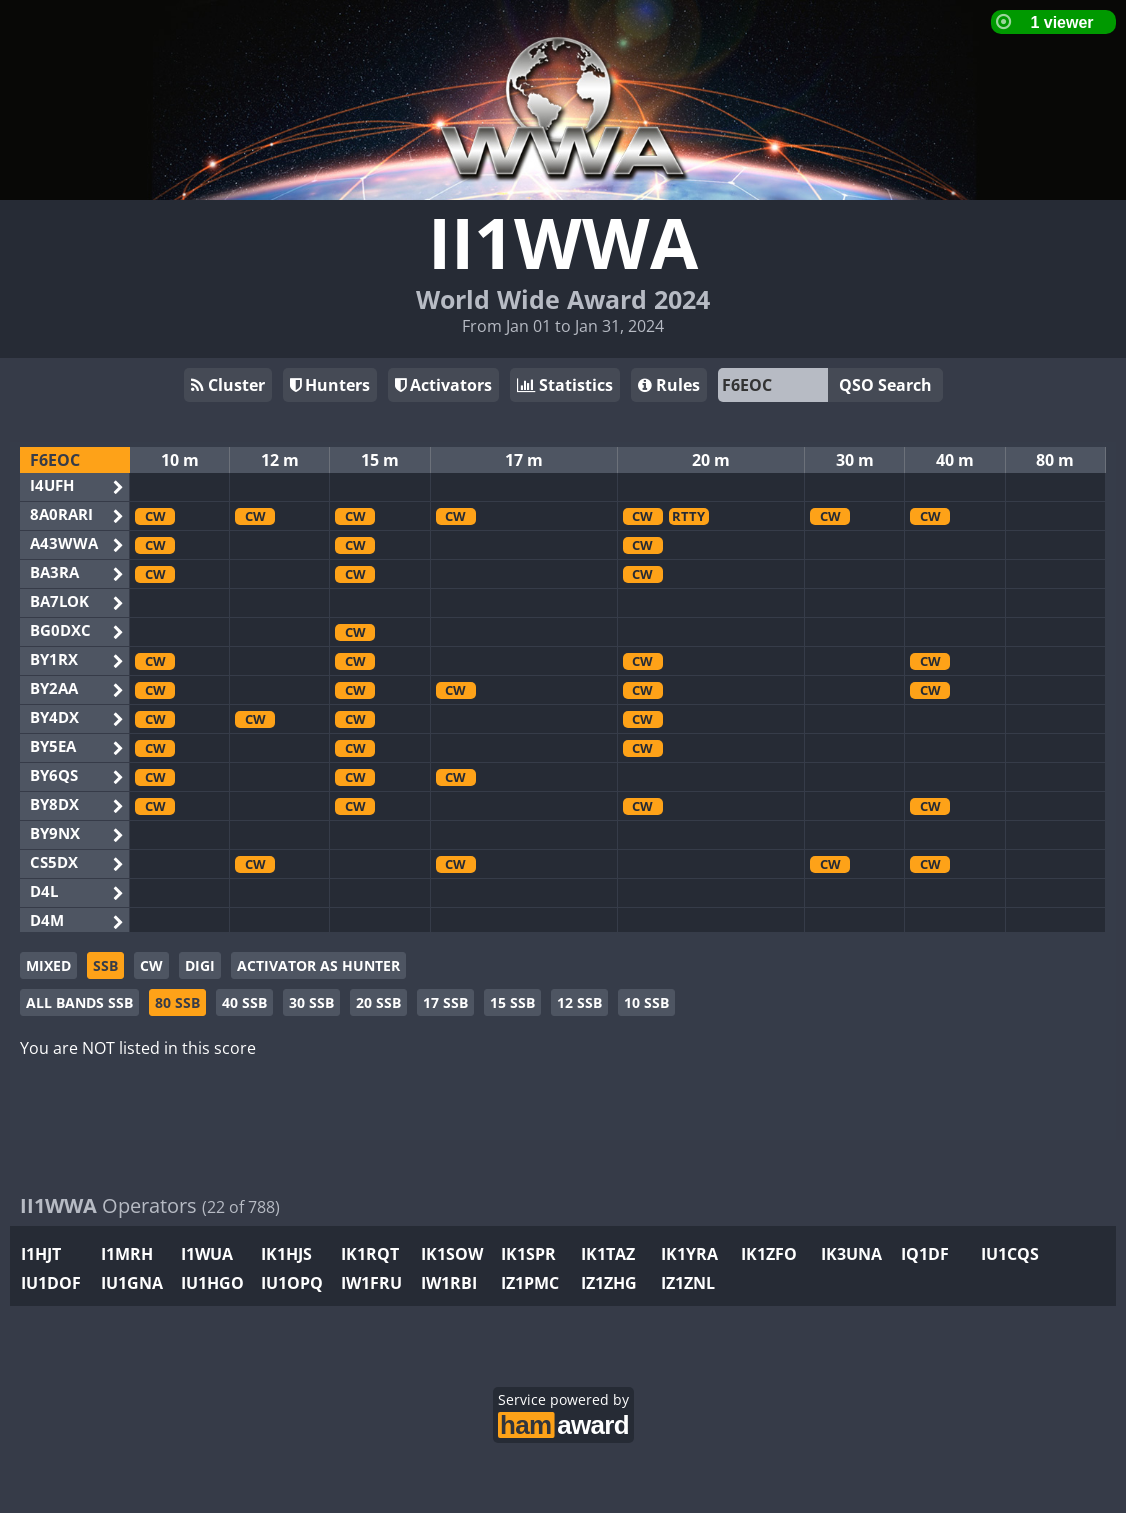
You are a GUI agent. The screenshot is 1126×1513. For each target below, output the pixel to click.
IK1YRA (689, 1254)
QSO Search (885, 385)
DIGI (200, 965)
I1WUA (207, 1254)
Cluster (228, 385)
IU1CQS (1010, 1254)
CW (151, 965)
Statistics (565, 385)
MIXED (48, 965)
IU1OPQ (292, 1283)
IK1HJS (286, 1254)
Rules (669, 385)
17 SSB (445, 1002)
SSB (105, 965)
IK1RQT (370, 1254)
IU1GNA (132, 1283)
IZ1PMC (530, 1283)
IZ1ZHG (609, 1283)
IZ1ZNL (688, 1283)
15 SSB (512, 1002)
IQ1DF (925, 1254)
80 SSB (177, 1002)
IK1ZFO (769, 1254)
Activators (443, 385)
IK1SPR (528, 1254)
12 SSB (579, 1002)
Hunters (330, 385)
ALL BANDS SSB (79, 1002)
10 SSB (646, 1002)
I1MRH (127, 1254)
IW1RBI (449, 1283)
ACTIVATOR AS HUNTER (318, 965)
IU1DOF (51, 1283)
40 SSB (244, 1002)
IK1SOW (452, 1254)
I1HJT (41, 1254)
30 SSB (311, 1002)
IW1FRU (371, 1283)
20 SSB (378, 1002)
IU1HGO (212, 1283)
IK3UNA (851, 1254)
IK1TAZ (608, 1254)
